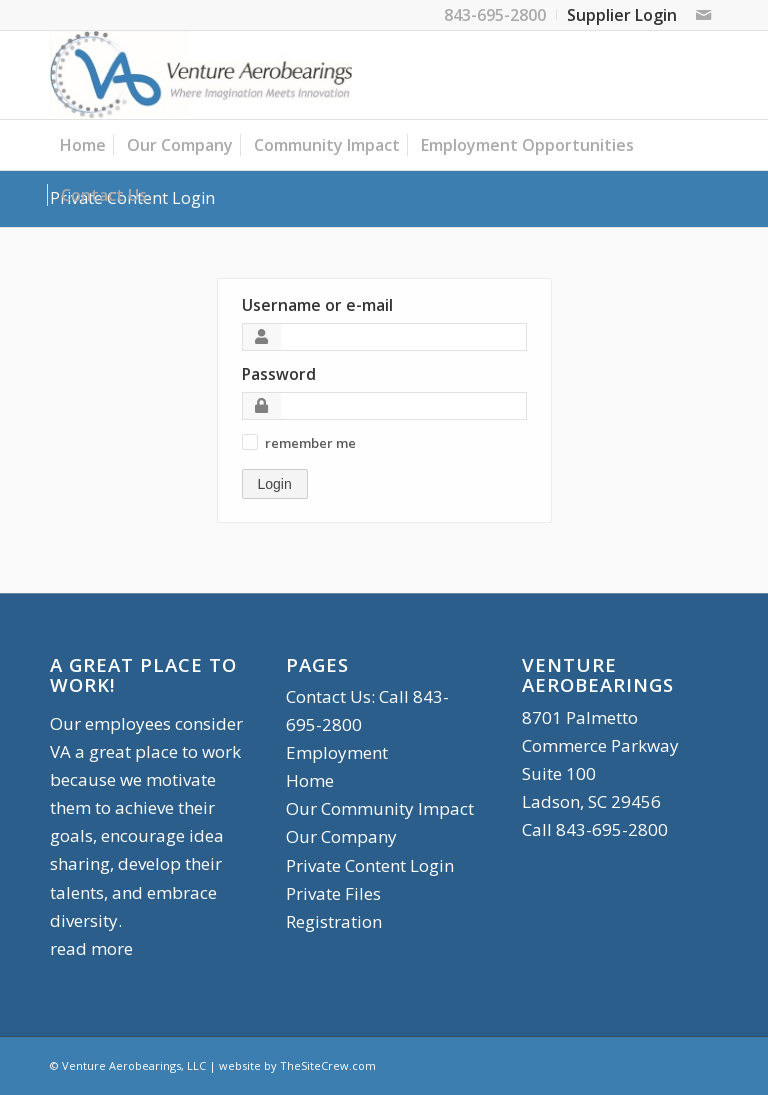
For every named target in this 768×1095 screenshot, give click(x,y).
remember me (310, 443)
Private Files (333, 893)
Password (279, 374)
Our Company (341, 836)
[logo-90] (201, 75)
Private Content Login (370, 865)
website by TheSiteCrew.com (297, 1065)
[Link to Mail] (703, 15)
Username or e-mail (317, 305)
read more (91, 948)
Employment (337, 752)
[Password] (384, 406)
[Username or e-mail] (384, 337)
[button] (250, 442)
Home (310, 780)
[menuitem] (495, 15)
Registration (334, 921)
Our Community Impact (380, 808)
